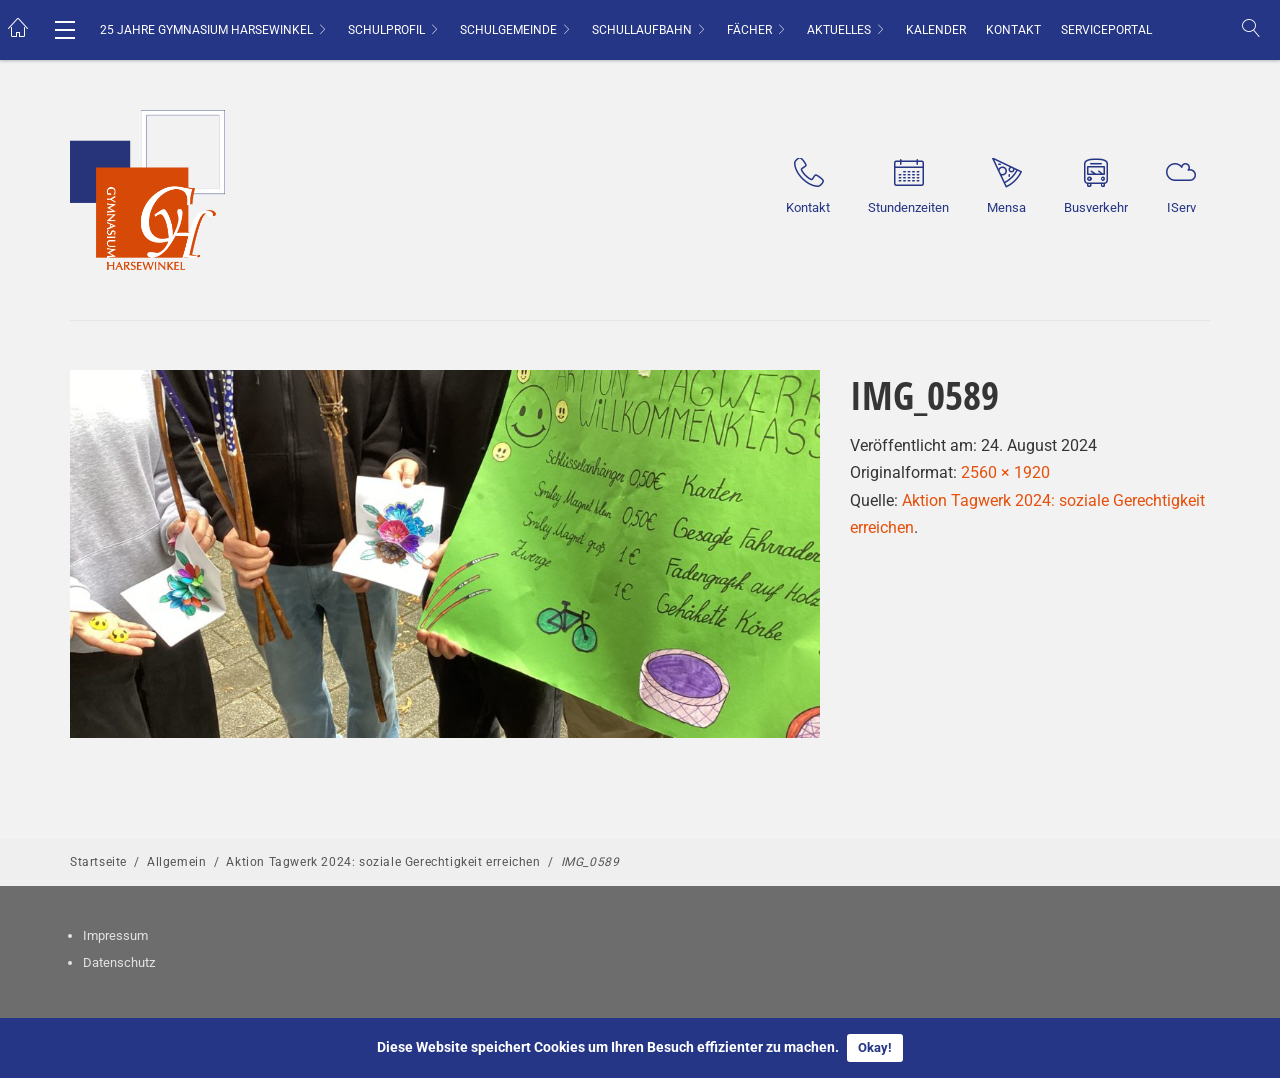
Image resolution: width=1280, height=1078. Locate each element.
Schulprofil (386, 30)
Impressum (115, 935)
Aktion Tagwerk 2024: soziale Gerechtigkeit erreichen (383, 862)
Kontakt (1013, 30)
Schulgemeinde (508, 30)
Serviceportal (1106, 30)
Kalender (936, 30)
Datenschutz (119, 962)
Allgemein (176, 862)
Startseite (98, 862)
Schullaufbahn (642, 30)
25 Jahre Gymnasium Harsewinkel (206, 30)
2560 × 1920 (1005, 472)
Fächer (749, 30)
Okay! (875, 1047)
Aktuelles (839, 30)
